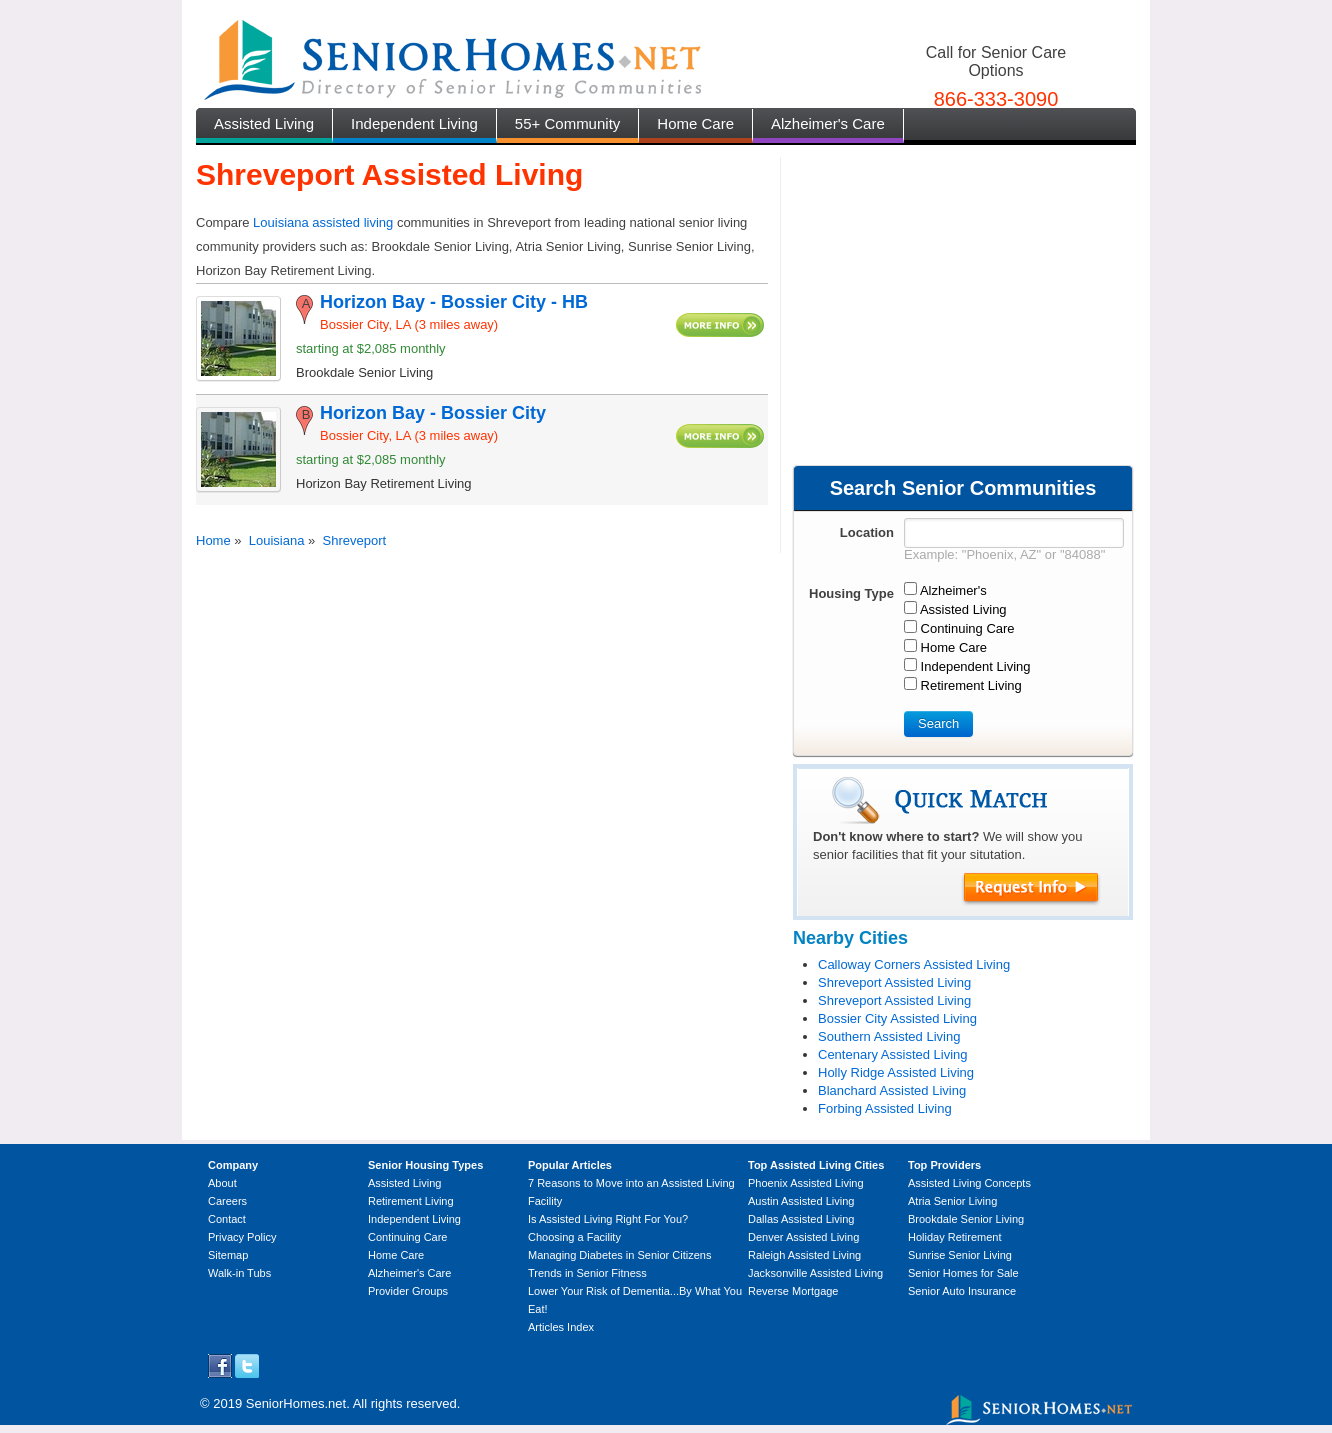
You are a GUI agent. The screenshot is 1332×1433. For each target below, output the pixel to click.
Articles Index (561, 1327)
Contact (227, 1219)
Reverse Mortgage (793, 1291)
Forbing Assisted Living (885, 1108)
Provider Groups (408, 1291)
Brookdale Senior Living (966, 1219)
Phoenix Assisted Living (806, 1183)
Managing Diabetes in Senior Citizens (619, 1255)
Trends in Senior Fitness (587, 1273)
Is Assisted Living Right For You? (608, 1219)
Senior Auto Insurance (962, 1291)
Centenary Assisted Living (893, 1054)
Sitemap (228, 1255)
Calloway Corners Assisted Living (914, 964)
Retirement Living (411, 1201)
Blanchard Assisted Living (892, 1090)
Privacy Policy (242, 1237)
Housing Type (851, 593)
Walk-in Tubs (239, 1273)
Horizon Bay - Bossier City (433, 413)
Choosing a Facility (574, 1237)
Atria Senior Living (952, 1201)
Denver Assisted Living (803, 1237)
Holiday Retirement (955, 1237)
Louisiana (277, 540)
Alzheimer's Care (828, 123)
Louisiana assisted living (323, 222)
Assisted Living (264, 123)
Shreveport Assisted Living (894, 982)
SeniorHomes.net (296, 1403)
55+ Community (567, 123)
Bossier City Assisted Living (897, 1018)
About (222, 1183)
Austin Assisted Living (801, 1201)
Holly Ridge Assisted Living (896, 1072)
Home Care (695, 123)
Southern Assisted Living (889, 1036)
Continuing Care (408, 1237)
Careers (227, 1201)
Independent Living (414, 123)
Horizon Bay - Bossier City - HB (454, 302)
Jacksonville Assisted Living (815, 1273)
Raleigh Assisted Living (804, 1255)
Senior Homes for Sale (963, 1273)
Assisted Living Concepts (969, 1183)
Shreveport (355, 540)
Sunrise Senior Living (960, 1255)
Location (867, 532)
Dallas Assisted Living (801, 1219)
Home (213, 540)
